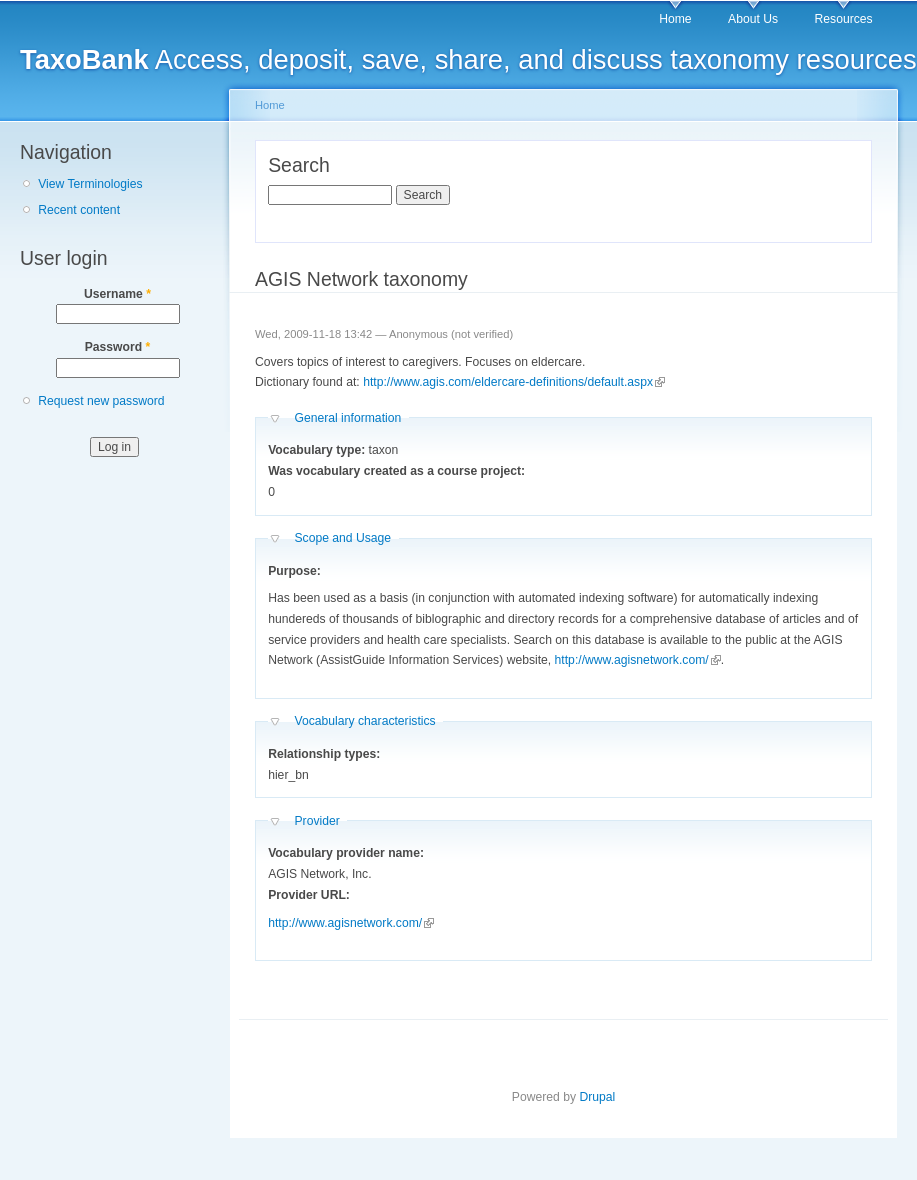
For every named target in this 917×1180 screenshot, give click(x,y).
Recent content (79, 210)
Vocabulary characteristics (364, 721)
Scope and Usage (342, 538)
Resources (844, 19)
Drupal (597, 1097)
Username (117, 294)
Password (118, 347)
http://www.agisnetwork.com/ (638, 660)
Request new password (101, 401)
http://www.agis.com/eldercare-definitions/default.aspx (514, 382)
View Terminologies (90, 184)
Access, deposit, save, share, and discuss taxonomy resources (468, 59)
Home (675, 19)
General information (347, 418)
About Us (753, 19)
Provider (316, 821)
